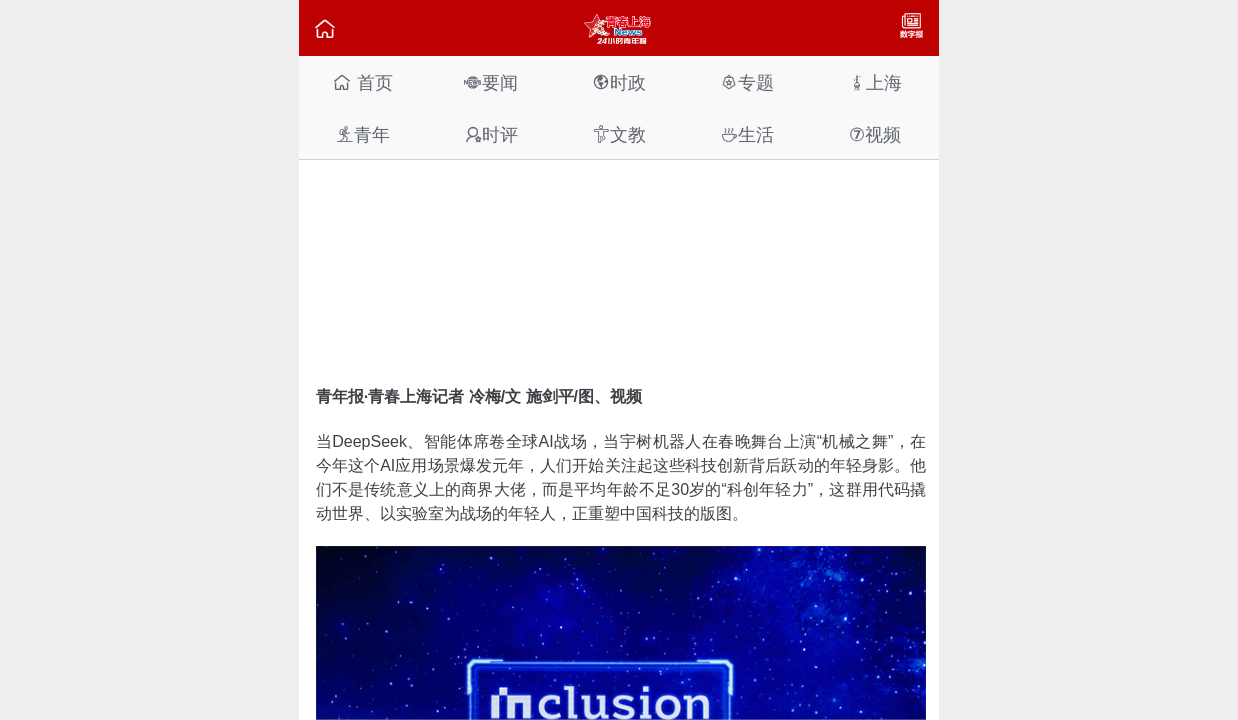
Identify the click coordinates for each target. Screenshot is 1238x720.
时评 (491, 134)
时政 (619, 82)
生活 (747, 134)
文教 (619, 134)
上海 (875, 82)
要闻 (491, 82)
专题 (747, 82)
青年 (363, 134)
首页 (362, 82)
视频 (875, 134)
